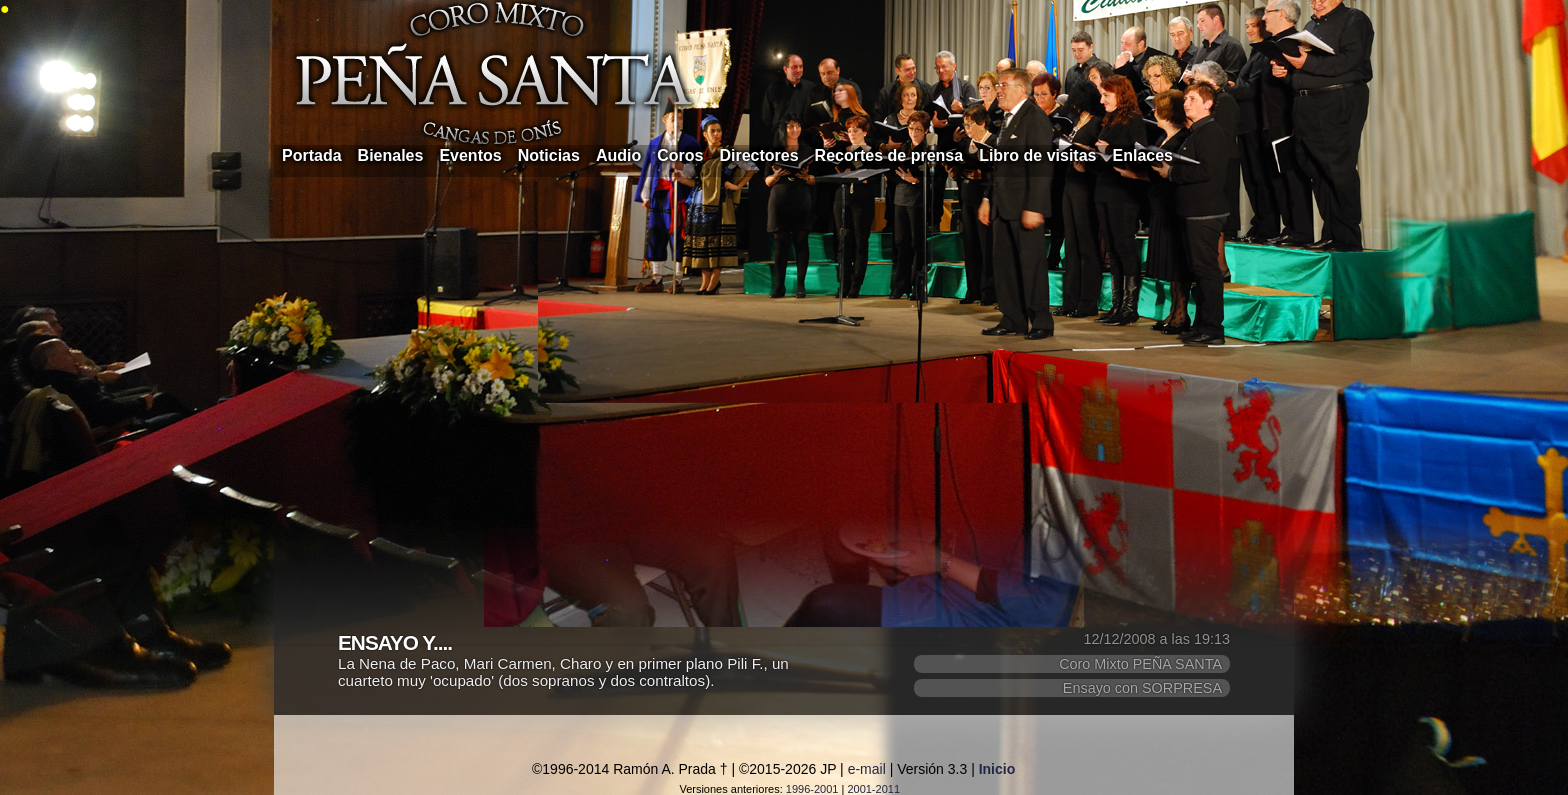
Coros (680, 155)
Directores (758, 155)
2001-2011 (873, 789)
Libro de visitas (1037, 155)
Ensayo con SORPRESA (1142, 688)
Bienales (391, 155)
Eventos (470, 155)
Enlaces (1143, 155)
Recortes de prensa (889, 155)
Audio (618, 155)
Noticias (549, 155)
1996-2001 (812, 789)
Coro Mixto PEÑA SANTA (1140, 664)
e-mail (867, 769)
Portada (312, 155)
